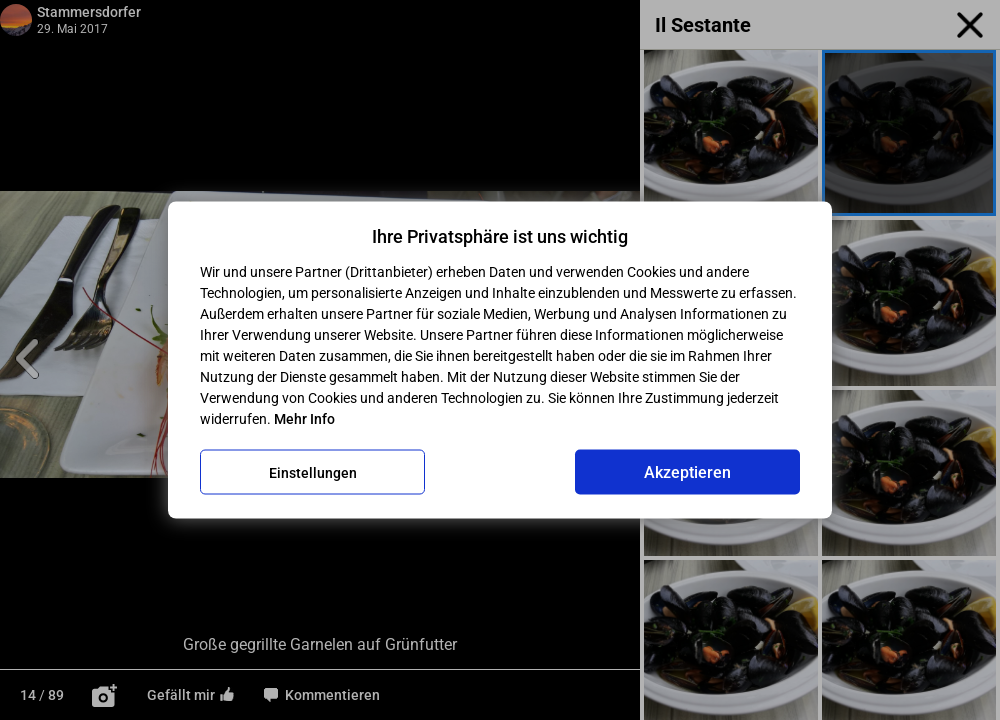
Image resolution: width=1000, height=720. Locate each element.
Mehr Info (304, 419)
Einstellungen (313, 472)
